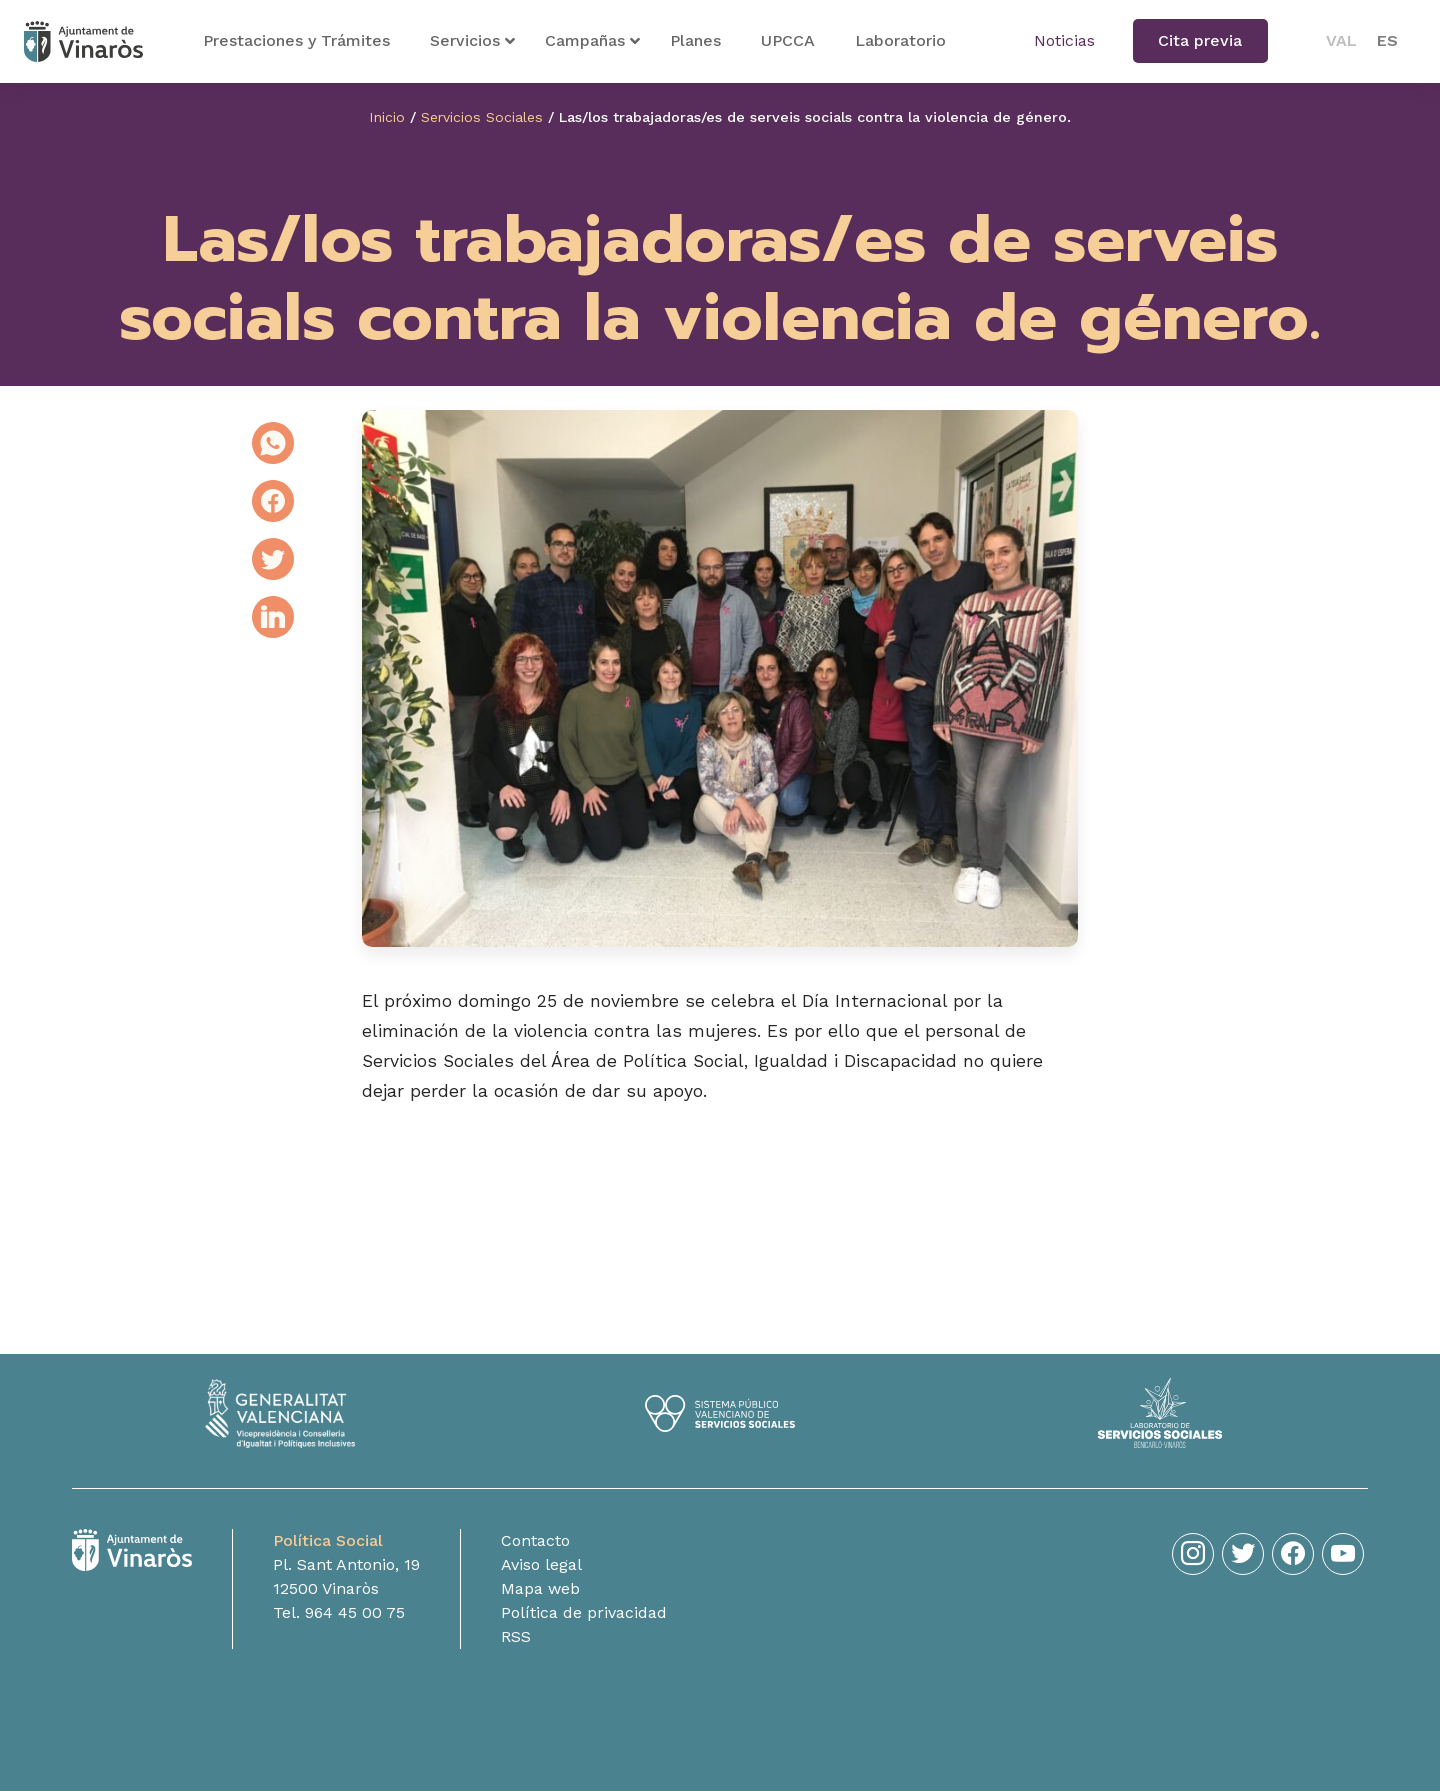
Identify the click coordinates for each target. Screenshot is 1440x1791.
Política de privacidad (584, 1634)
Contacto (535, 1562)
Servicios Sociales (482, 117)
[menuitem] (1341, 41)
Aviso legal (541, 1586)
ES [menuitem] (1387, 40)
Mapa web (540, 1610)
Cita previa (1200, 40)
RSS (516, 1658)
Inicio (386, 117)
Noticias (1064, 40)
